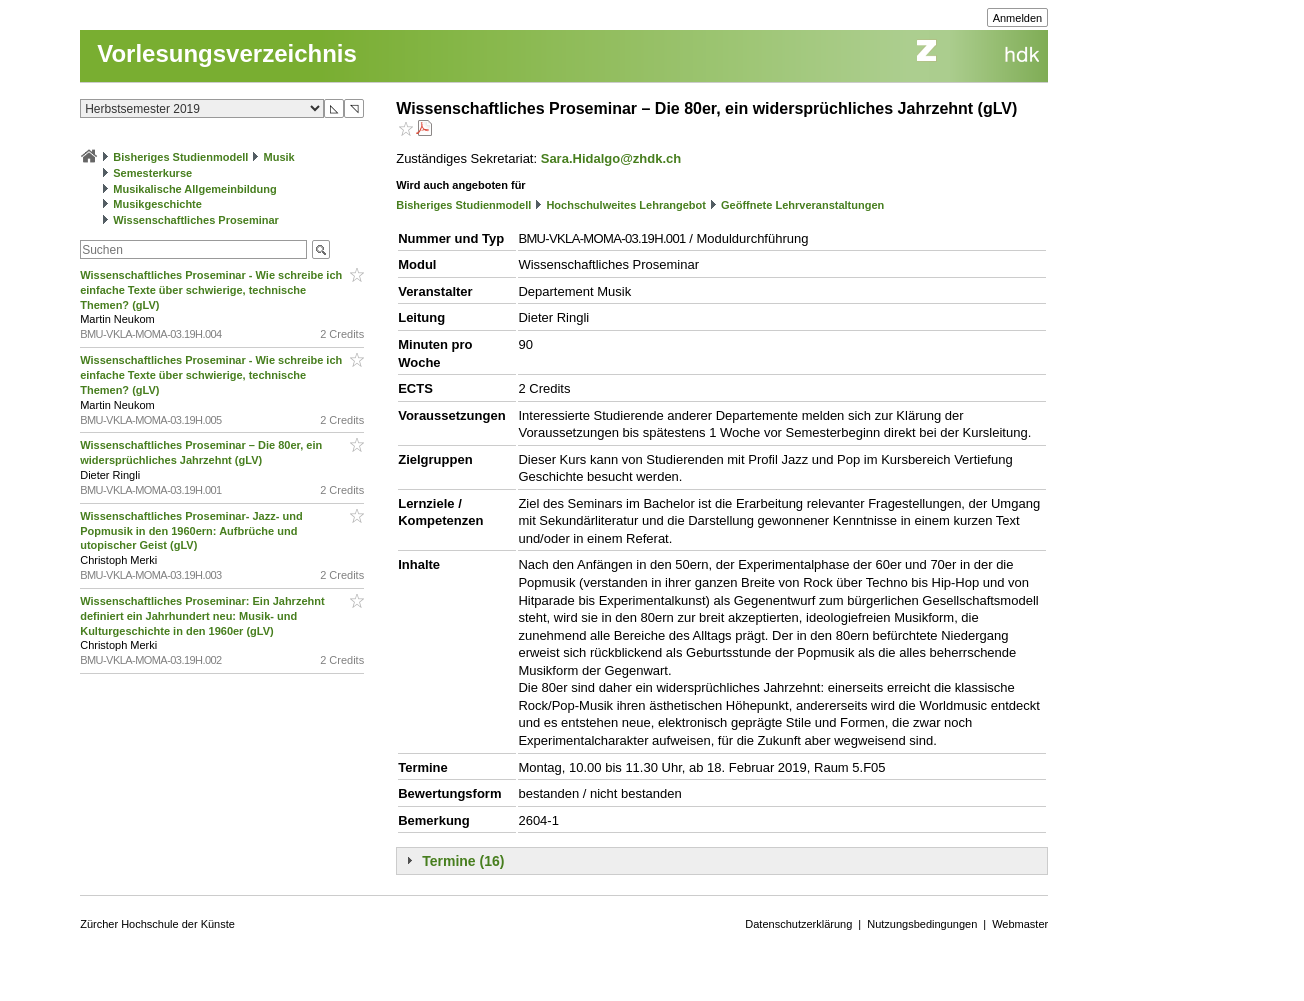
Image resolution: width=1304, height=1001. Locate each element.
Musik (279, 157)
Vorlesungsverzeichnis (227, 53)
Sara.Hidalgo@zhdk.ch (611, 158)
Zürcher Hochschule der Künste (157, 924)
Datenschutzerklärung (798, 924)
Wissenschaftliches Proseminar (196, 220)
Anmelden (1018, 18)
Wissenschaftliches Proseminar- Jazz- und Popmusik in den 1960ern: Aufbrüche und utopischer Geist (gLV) (191, 531)
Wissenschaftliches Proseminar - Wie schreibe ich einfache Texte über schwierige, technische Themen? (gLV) (211, 290)
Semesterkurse (152, 173)
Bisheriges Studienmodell (180, 157)
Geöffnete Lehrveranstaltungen (802, 205)
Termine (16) (463, 861)
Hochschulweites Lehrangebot (626, 205)
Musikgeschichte (157, 204)
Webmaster (1020, 924)
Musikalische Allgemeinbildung (194, 189)
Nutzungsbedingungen (922, 924)
